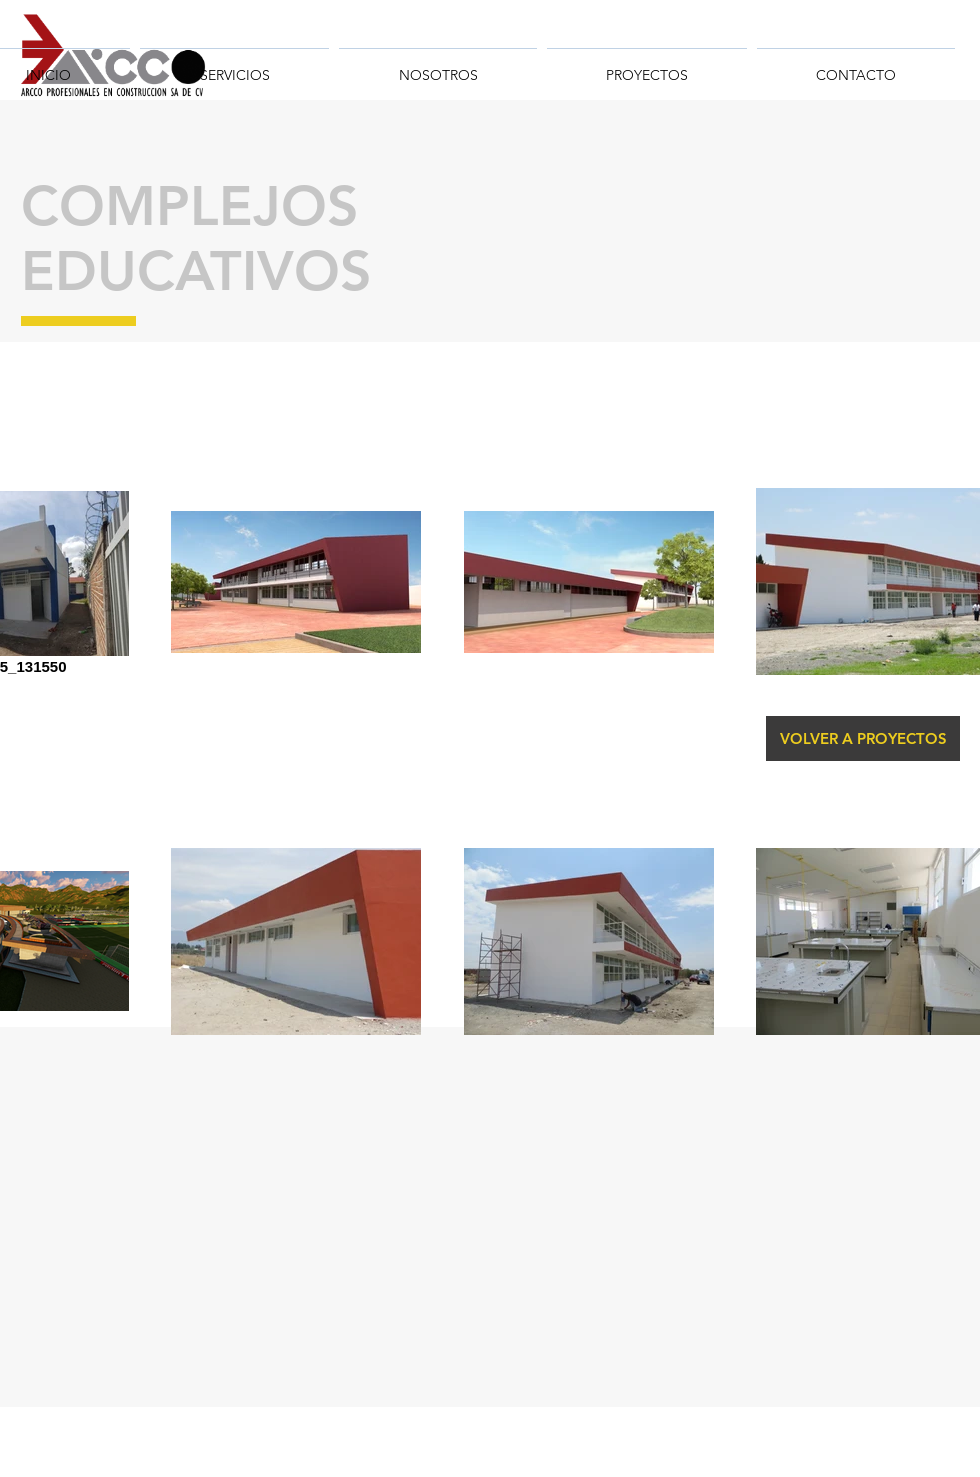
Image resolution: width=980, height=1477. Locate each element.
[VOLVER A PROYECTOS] (863, 738)
